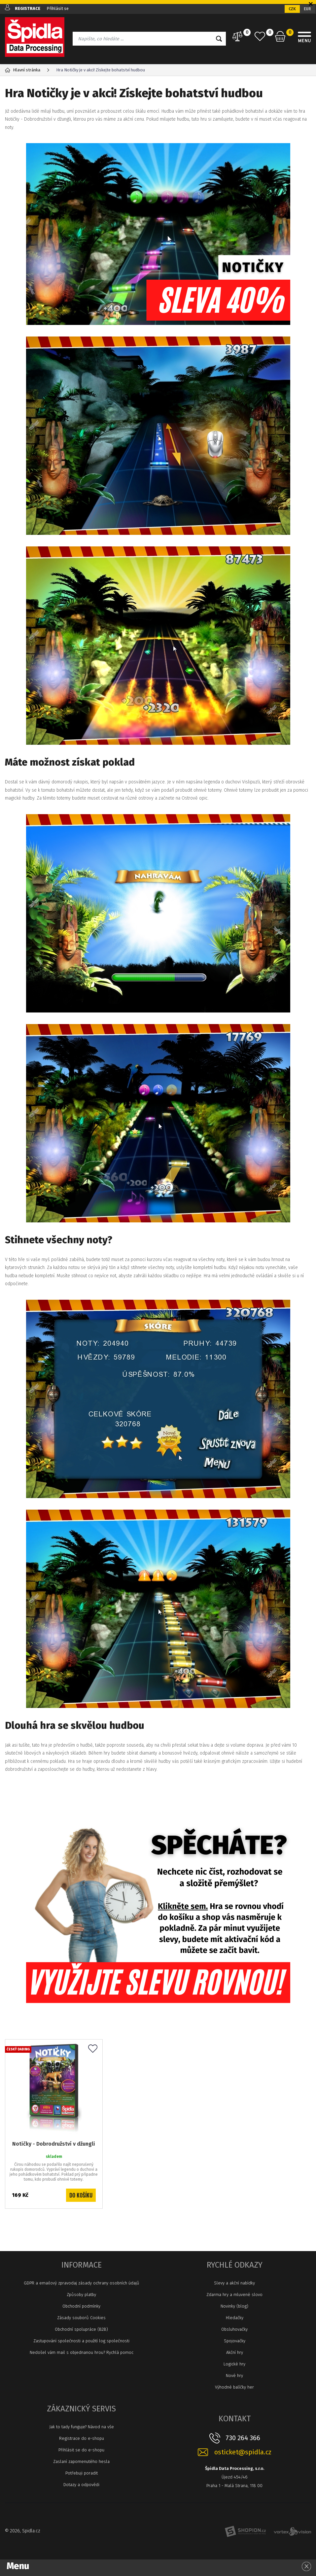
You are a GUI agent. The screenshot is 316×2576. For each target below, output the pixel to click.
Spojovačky (234, 2340)
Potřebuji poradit (81, 2473)
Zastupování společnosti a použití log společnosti (81, 2340)
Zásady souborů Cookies (81, 2317)
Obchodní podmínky (81, 2306)
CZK (292, 9)
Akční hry (234, 2352)
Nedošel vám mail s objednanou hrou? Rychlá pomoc (81, 2352)
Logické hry (234, 2363)
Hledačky (234, 2317)
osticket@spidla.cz (242, 2452)
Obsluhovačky (234, 2329)
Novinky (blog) (234, 2306)
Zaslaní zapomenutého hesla (81, 2461)
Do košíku (80, 2195)
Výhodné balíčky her (234, 2387)
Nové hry (234, 2375)
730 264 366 (243, 2438)
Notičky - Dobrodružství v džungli (53, 2144)
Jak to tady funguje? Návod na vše (81, 2426)
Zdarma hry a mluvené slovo (234, 2294)
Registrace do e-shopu (81, 2438)
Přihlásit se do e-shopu (81, 2449)
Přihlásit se (58, 8)
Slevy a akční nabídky (234, 2282)
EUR (307, 9)
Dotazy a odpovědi (81, 2484)
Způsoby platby (81, 2294)
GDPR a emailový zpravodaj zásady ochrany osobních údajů (81, 2282)
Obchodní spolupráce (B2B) (81, 2329)
